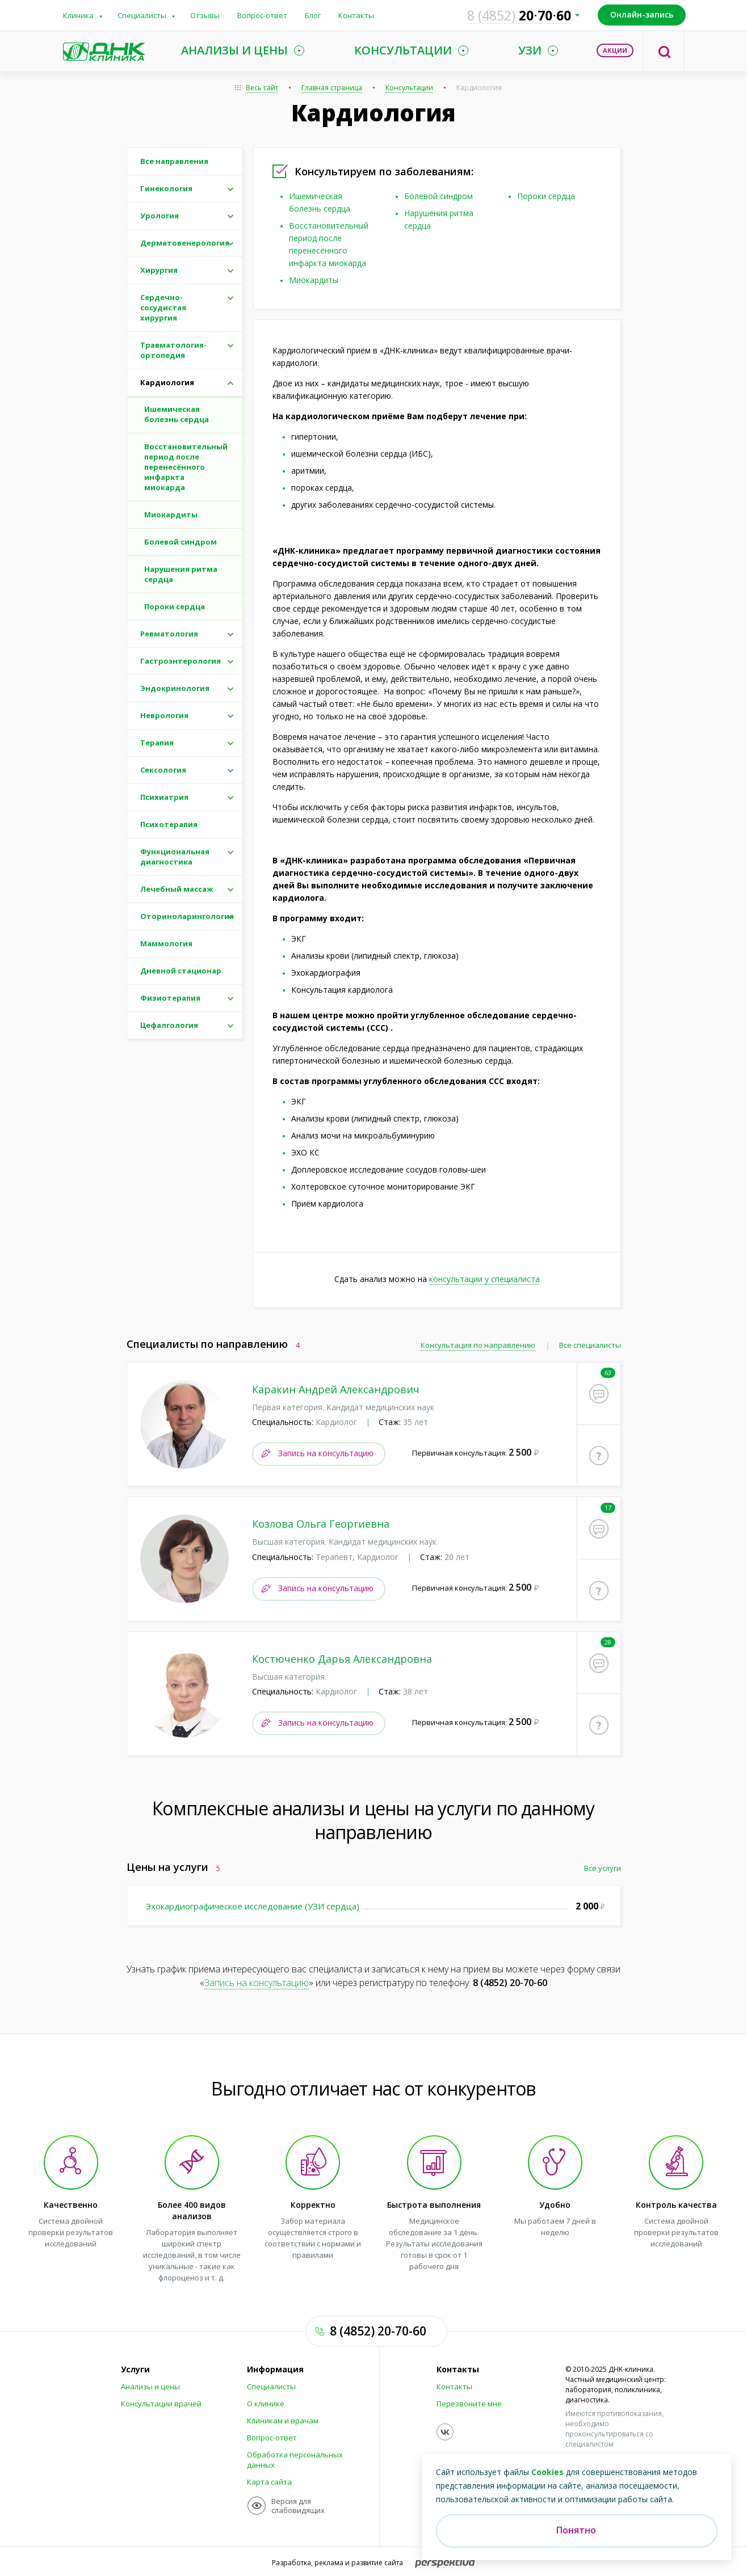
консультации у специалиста (484, 1279)
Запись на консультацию (326, 1453)
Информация (275, 2369)
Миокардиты (313, 280)
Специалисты (141, 15)
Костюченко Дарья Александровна (342, 1658)
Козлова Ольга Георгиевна (320, 1524)
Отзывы (205, 15)
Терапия (157, 742)
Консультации (409, 87)
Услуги (135, 2369)
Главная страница (331, 87)
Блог (313, 15)
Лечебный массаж (176, 889)
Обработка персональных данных (295, 2459)
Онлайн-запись (641, 14)
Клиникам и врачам (282, 2420)
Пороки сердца (546, 196)
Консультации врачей (161, 2403)
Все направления (174, 161)
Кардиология (479, 87)
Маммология (166, 943)
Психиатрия (164, 797)
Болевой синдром (438, 196)
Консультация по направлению (478, 1345)
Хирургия (159, 270)
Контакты (356, 15)
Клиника (78, 15)
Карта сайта (269, 2482)
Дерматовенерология (184, 243)
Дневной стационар (180, 971)
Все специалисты (590, 1345)
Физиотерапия (170, 998)
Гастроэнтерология (180, 661)
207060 (519, 15)
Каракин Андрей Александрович (335, 1389)
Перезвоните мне (469, 2403)
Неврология (164, 715)
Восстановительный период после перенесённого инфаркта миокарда (186, 466)
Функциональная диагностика (174, 856)
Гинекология (166, 188)
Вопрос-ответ (262, 15)
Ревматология (169, 634)
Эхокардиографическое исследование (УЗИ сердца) (252, 1905)
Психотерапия (169, 824)
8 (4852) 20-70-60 (510, 1982)
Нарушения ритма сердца (180, 574)
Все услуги (602, 1867)
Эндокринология (174, 688)
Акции (615, 50)
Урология (159, 215)
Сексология (163, 770)
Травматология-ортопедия (173, 350)
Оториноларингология (187, 916)
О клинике (265, 2403)
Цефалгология (169, 1025)
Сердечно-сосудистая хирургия (163, 307)
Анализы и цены (150, 2386)
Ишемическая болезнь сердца (176, 414)
